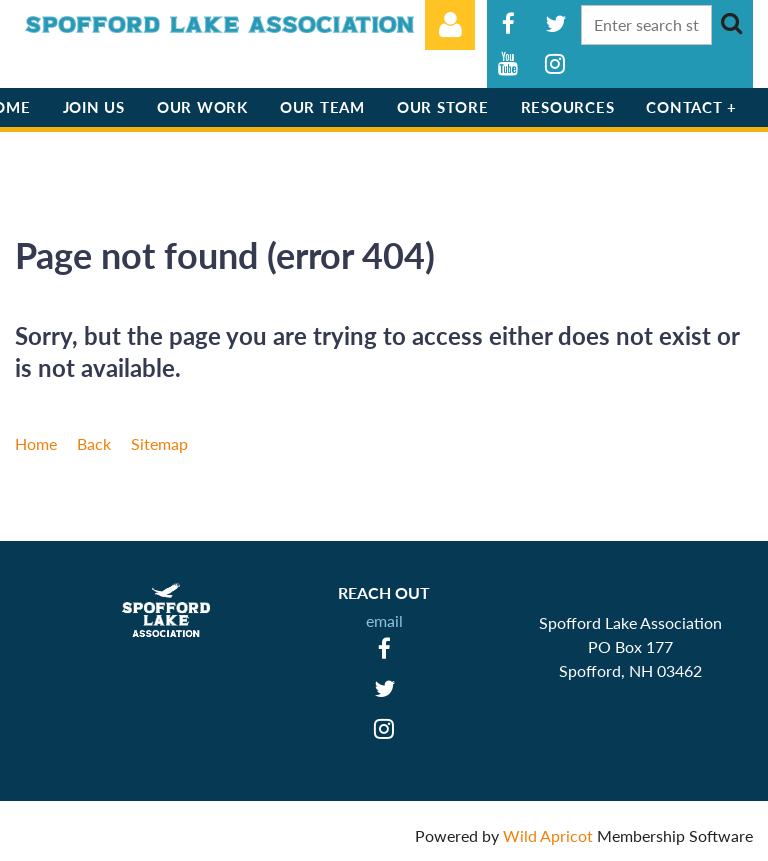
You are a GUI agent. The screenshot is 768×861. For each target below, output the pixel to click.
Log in (450, 25)
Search (731, 23)
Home (36, 443)
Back (94, 443)
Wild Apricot (548, 835)
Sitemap (159, 443)
